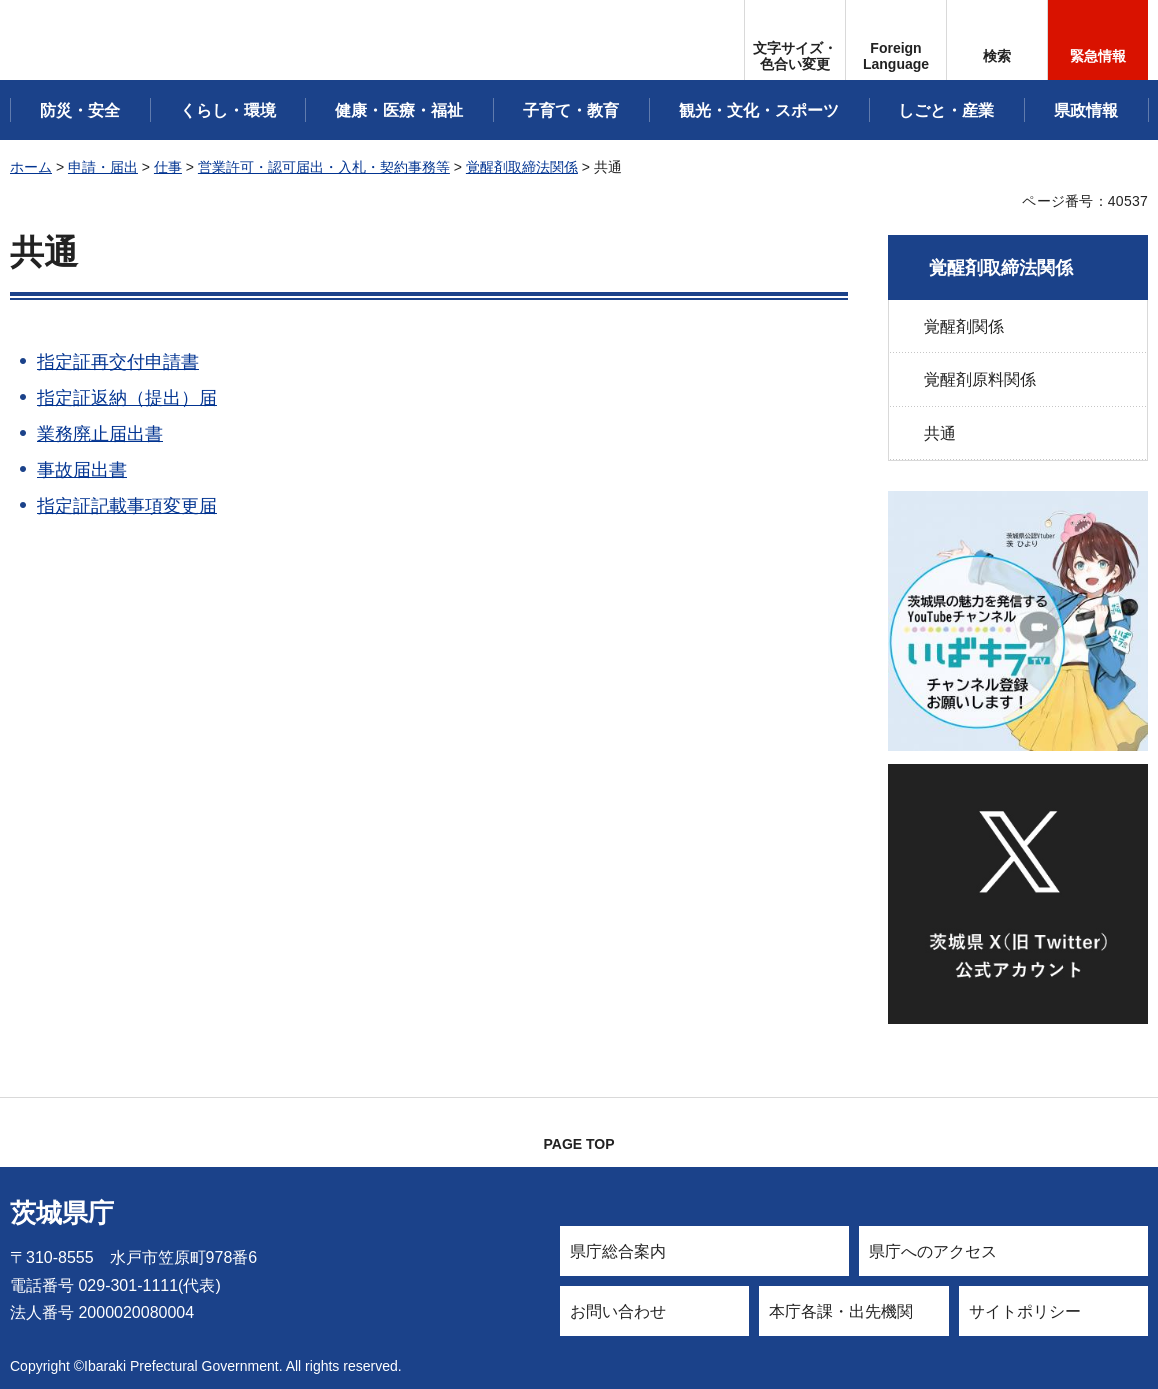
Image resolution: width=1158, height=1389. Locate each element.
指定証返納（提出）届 (127, 398)
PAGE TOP (578, 1144)
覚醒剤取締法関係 (522, 167)
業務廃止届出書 (100, 434)
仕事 (168, 167)
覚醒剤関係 (964, 326)
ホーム (31, 167)
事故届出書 (82, 470)
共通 (940, 433)
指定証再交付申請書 (118, 362)
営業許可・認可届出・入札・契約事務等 (324, 167)
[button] (896, 40)
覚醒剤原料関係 (980, 379)
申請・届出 (103, 167)
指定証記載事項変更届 (127, 506)
